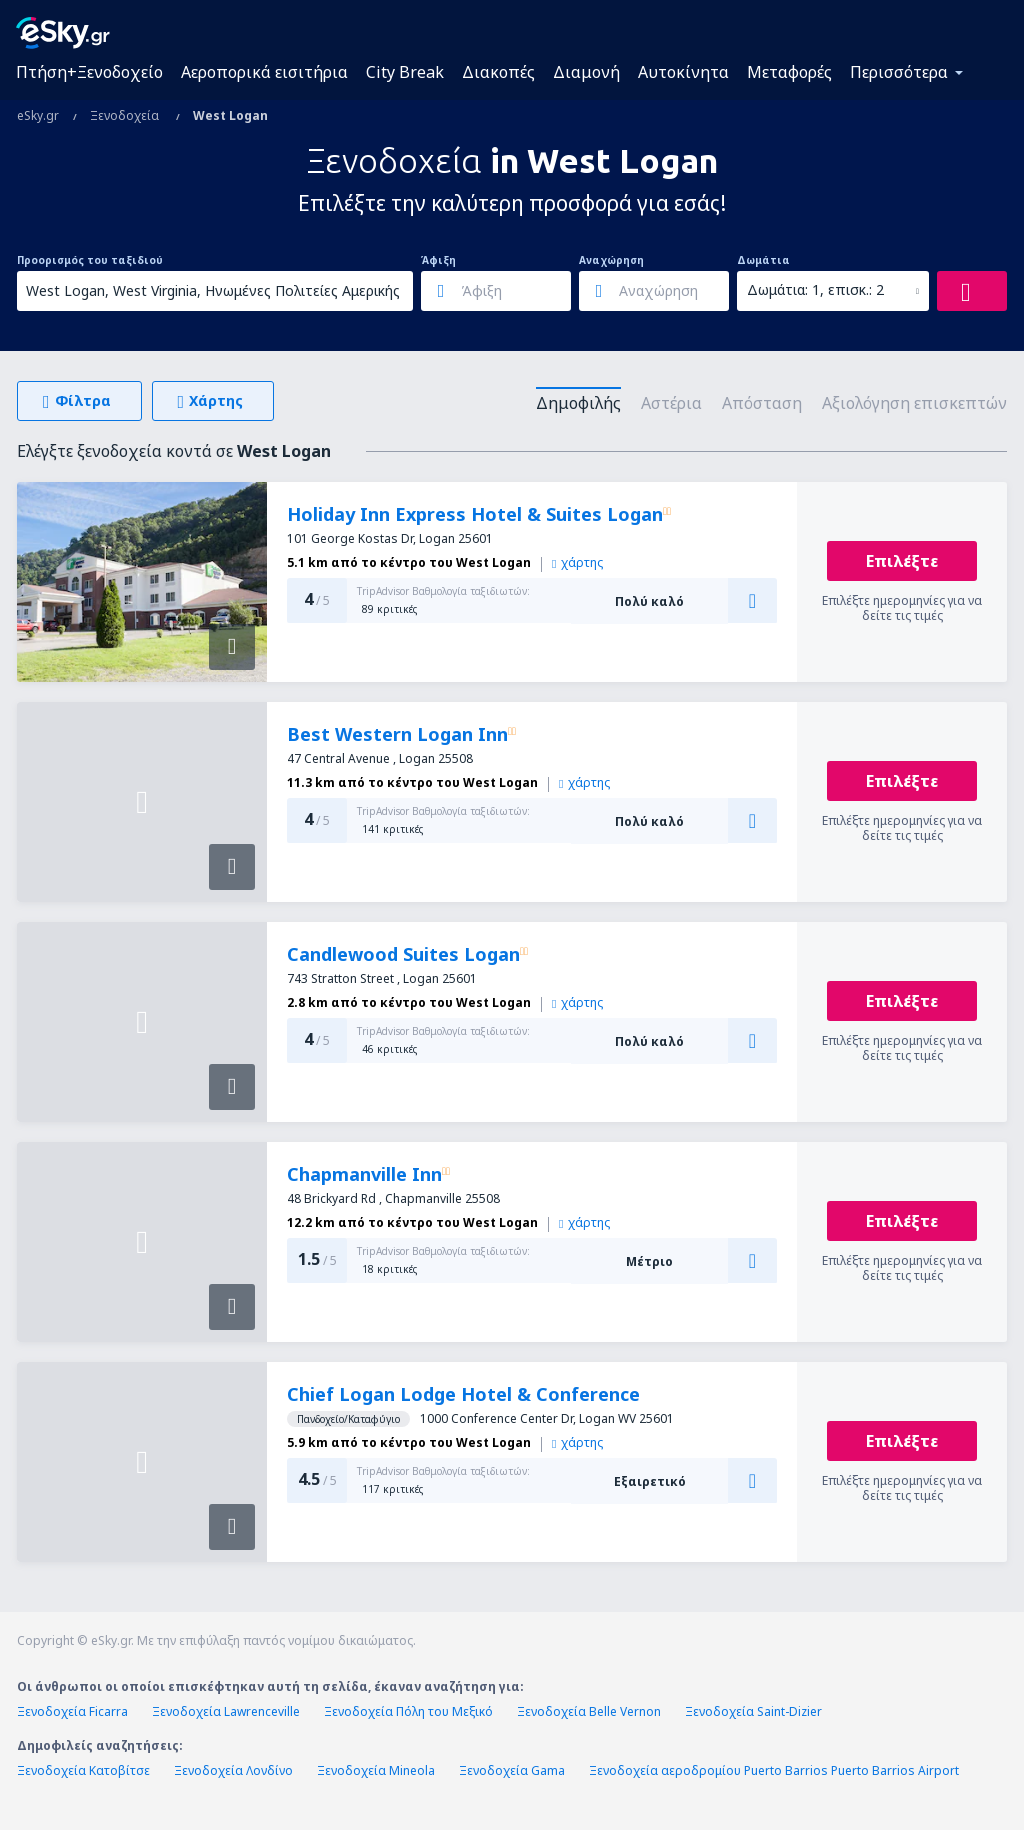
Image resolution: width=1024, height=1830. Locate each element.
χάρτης (577, 562)
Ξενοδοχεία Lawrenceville (226, 1711)
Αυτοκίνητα (683, 72)
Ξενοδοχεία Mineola (376, 1770)
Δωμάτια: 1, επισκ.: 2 (815, 289)
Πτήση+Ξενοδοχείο (89, 72)
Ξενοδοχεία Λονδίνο (233, 1770)
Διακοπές (498, 72)
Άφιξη (438, 260)
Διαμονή (586, 72)
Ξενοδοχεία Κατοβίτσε (83, 1770)
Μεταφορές (789, 72)
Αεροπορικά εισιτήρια (264, 72)
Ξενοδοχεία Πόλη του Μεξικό (408, 1711)
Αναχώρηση (611, 260)
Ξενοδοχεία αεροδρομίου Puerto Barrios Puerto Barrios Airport (774, 1770)
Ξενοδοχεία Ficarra (72, 1711)
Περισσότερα (899, 72)
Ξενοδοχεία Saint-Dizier (753, 1711)
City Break (405, 72)
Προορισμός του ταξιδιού (90, 260)
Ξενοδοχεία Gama (512, 1770)
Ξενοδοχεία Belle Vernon (589, 1711)
